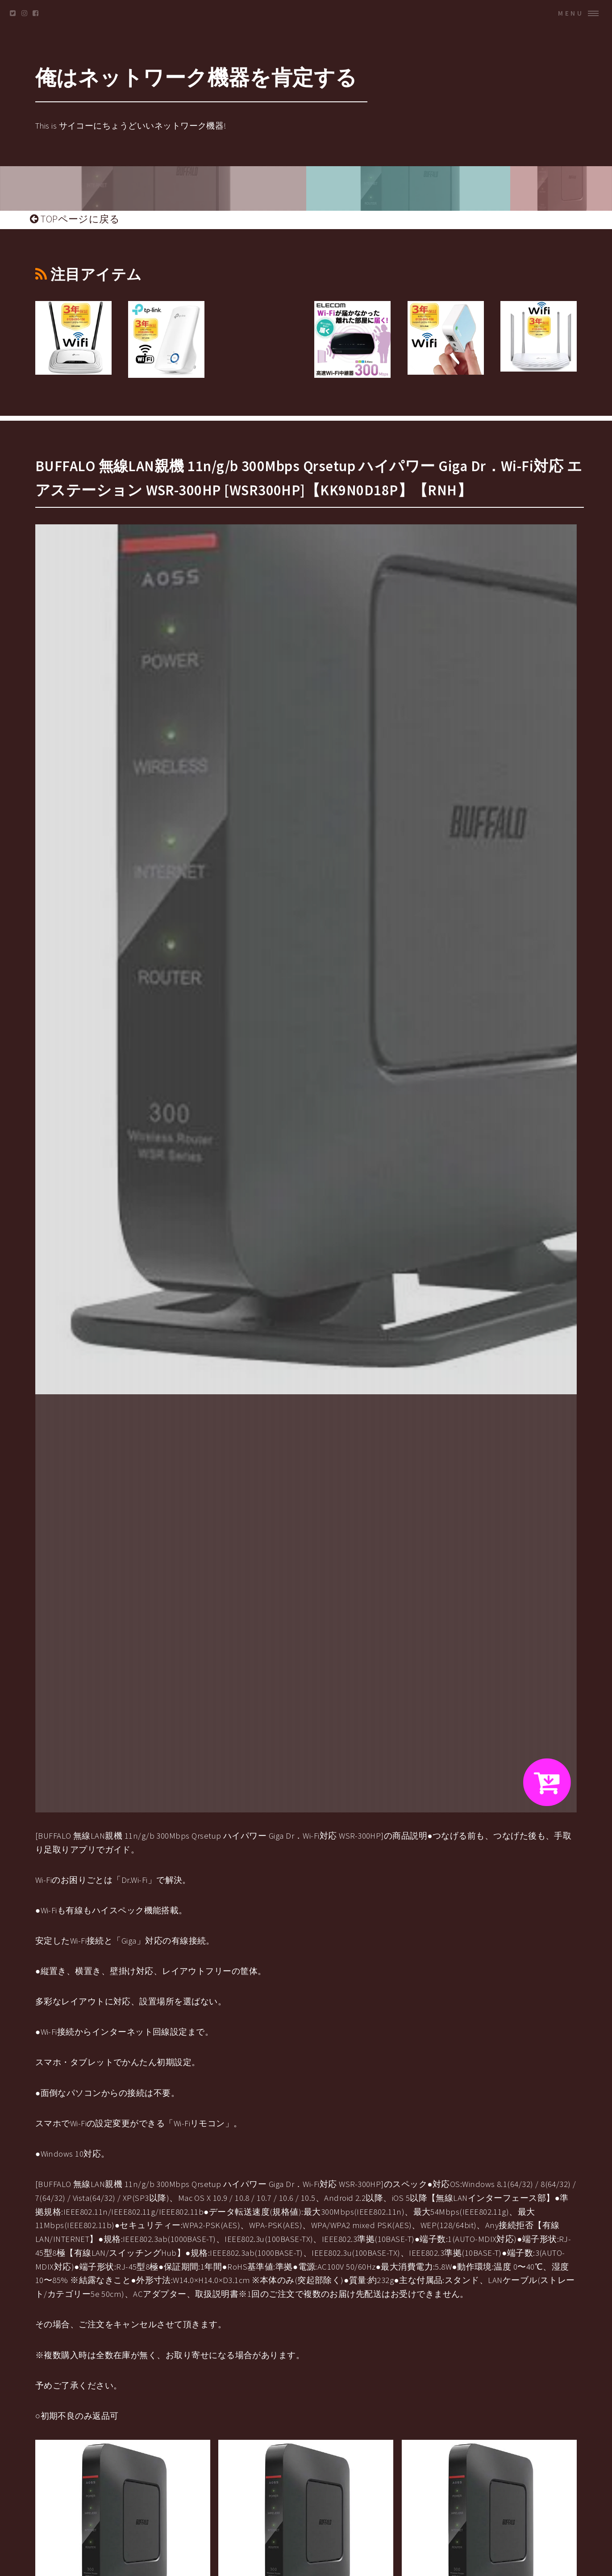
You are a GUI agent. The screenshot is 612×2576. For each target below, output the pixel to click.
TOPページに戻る (75, 219)
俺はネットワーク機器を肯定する (196, 77)
